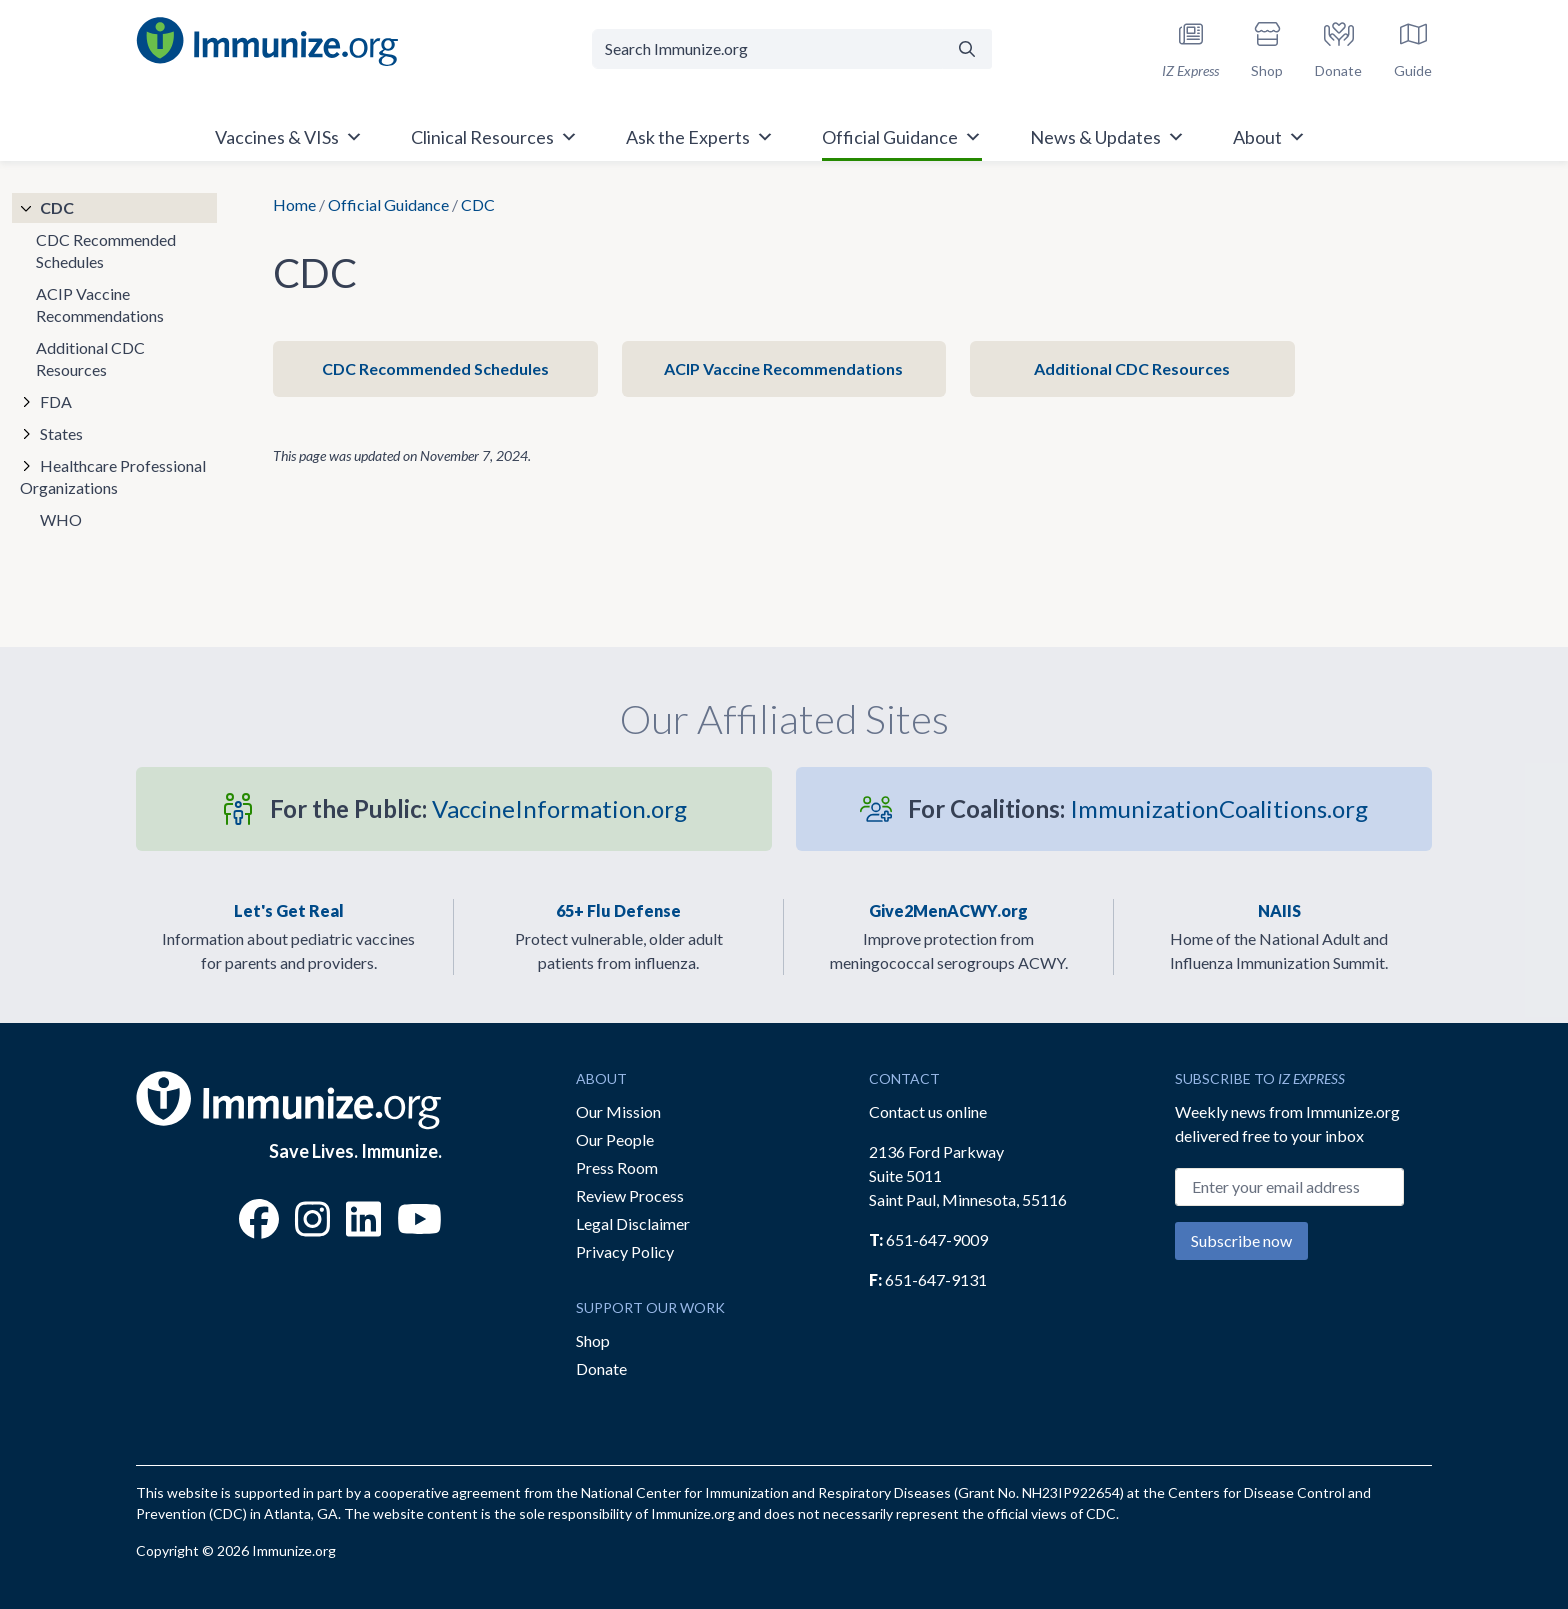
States (61, 433)
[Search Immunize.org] (767, 49)
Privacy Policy (625, 1251)
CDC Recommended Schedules (435, 368)
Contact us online (928, 1111)
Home (294, 204)
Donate (601, 1368)
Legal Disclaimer (633, 1223)
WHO (61, 519)
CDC (57, 207)
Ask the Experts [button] (700, 137)
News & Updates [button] (1107, 137)
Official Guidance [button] (902, 137)
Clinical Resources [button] (494, 137)
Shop (593, 1340)
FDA (56, 401)
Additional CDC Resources (1132, 368)
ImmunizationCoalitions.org (1138, 808)
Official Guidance (388, 204)
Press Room (617, 1167)
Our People (615, 1139)
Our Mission (618, 1111)
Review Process (630, 1195)
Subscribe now (1241, 1240)
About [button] (1269, 137)
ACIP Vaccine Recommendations (783, 368)
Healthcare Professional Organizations (113, 476)
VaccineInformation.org (478, 808)
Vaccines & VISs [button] (289, 137)
